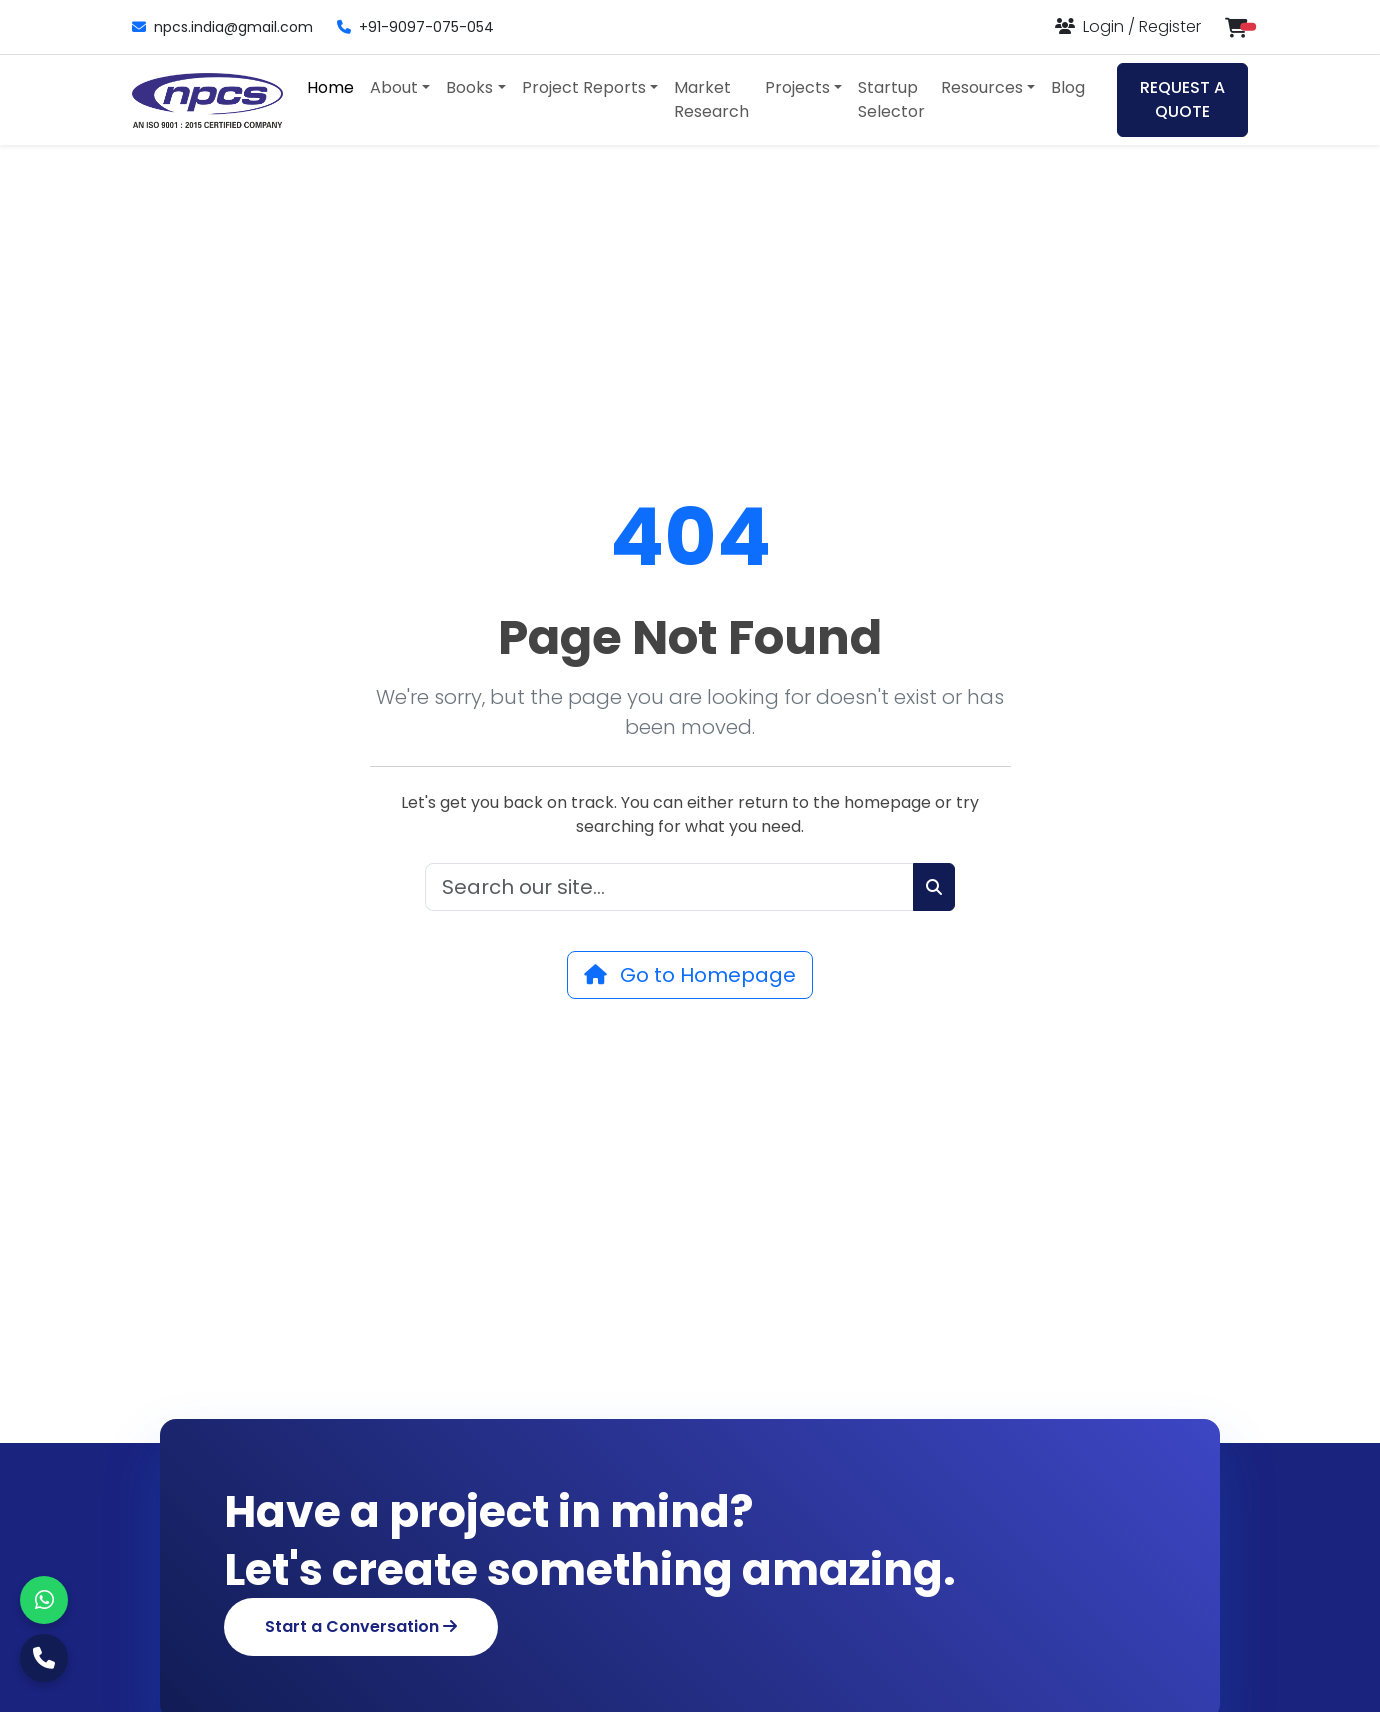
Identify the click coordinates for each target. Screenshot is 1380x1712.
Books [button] (469, 87)
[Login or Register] (1128, 26)
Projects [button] (797, 87)
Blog (1068, 87)
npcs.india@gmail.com (222, 27)
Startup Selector (891, 99)
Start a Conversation (361, 1626)
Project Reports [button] (584, 87)
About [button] (394, 87)
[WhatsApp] (44, 1600)
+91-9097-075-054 (415, 27)
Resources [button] (982, 87)
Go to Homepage (690, 975)
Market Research (711, 99)
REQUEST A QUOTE (1182, 99)
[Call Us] (44, 1658)
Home (330, 87)
